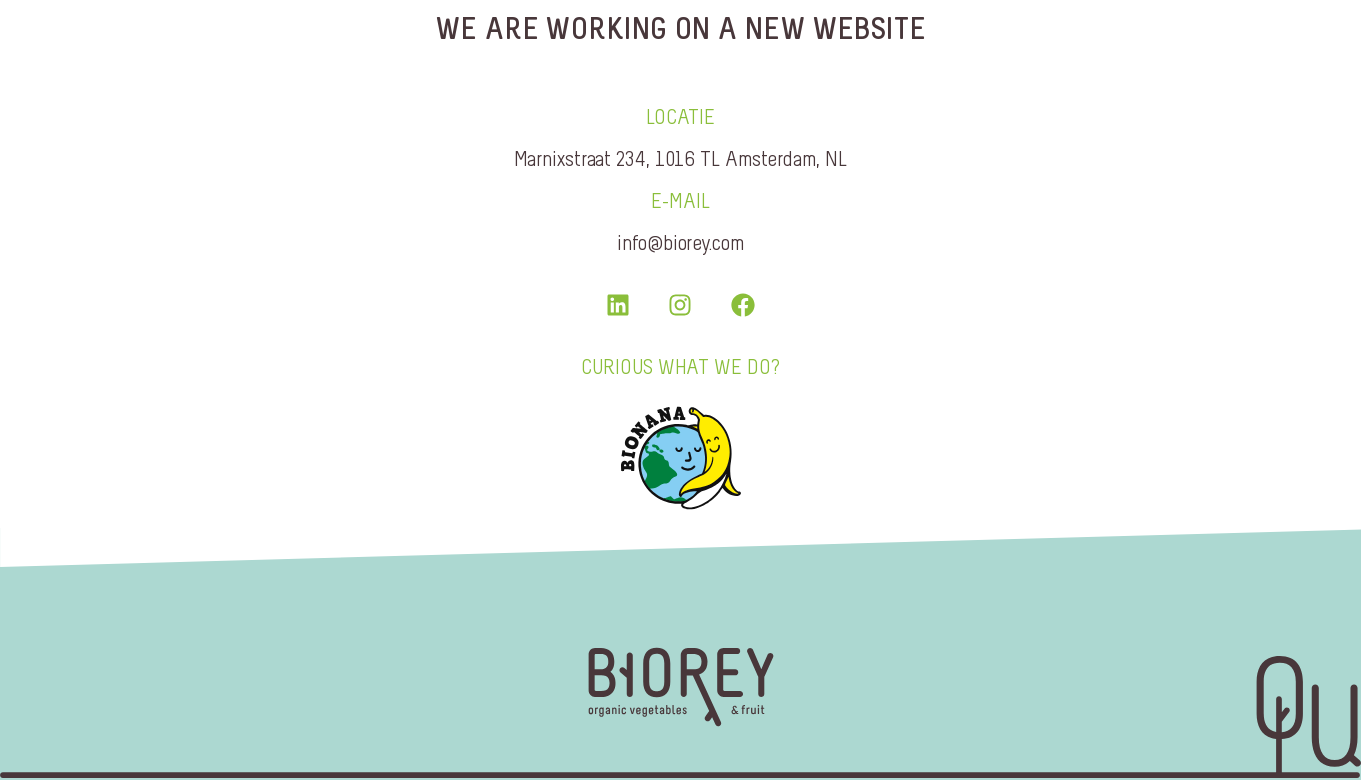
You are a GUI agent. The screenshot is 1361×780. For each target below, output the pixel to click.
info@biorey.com (680, 242)
